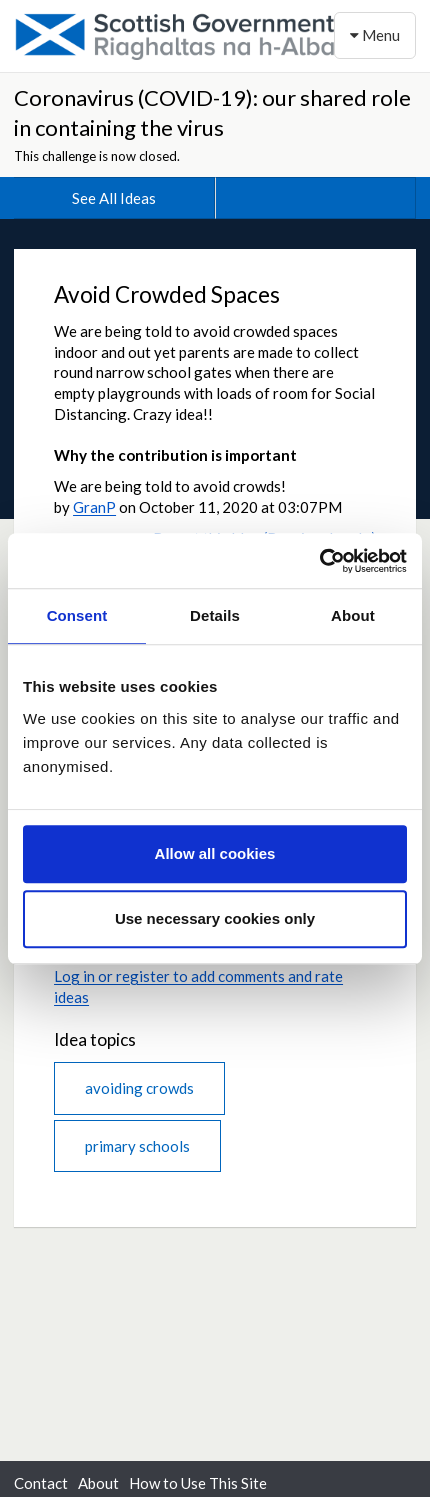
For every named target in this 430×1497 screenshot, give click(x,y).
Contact (41, 1483)
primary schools (137, 1146)
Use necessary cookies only (215, 918)
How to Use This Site (198, 1483)
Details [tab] (215, 615)
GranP (94, 507)
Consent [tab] (77, 615)
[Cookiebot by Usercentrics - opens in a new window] (319, 561)
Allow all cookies (215, 853)
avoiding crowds (139, 1088)
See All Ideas (114, 198)
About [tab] (353, 615)
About (98, 1483)
